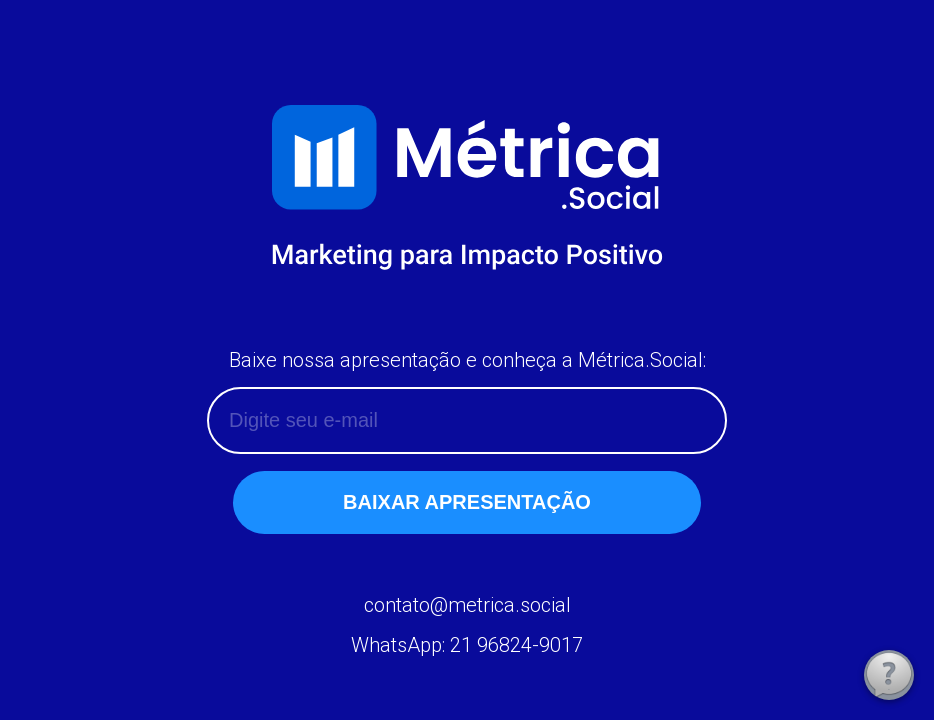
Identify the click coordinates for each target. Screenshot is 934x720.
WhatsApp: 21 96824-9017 (467, 645)
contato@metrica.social (467, 605)
